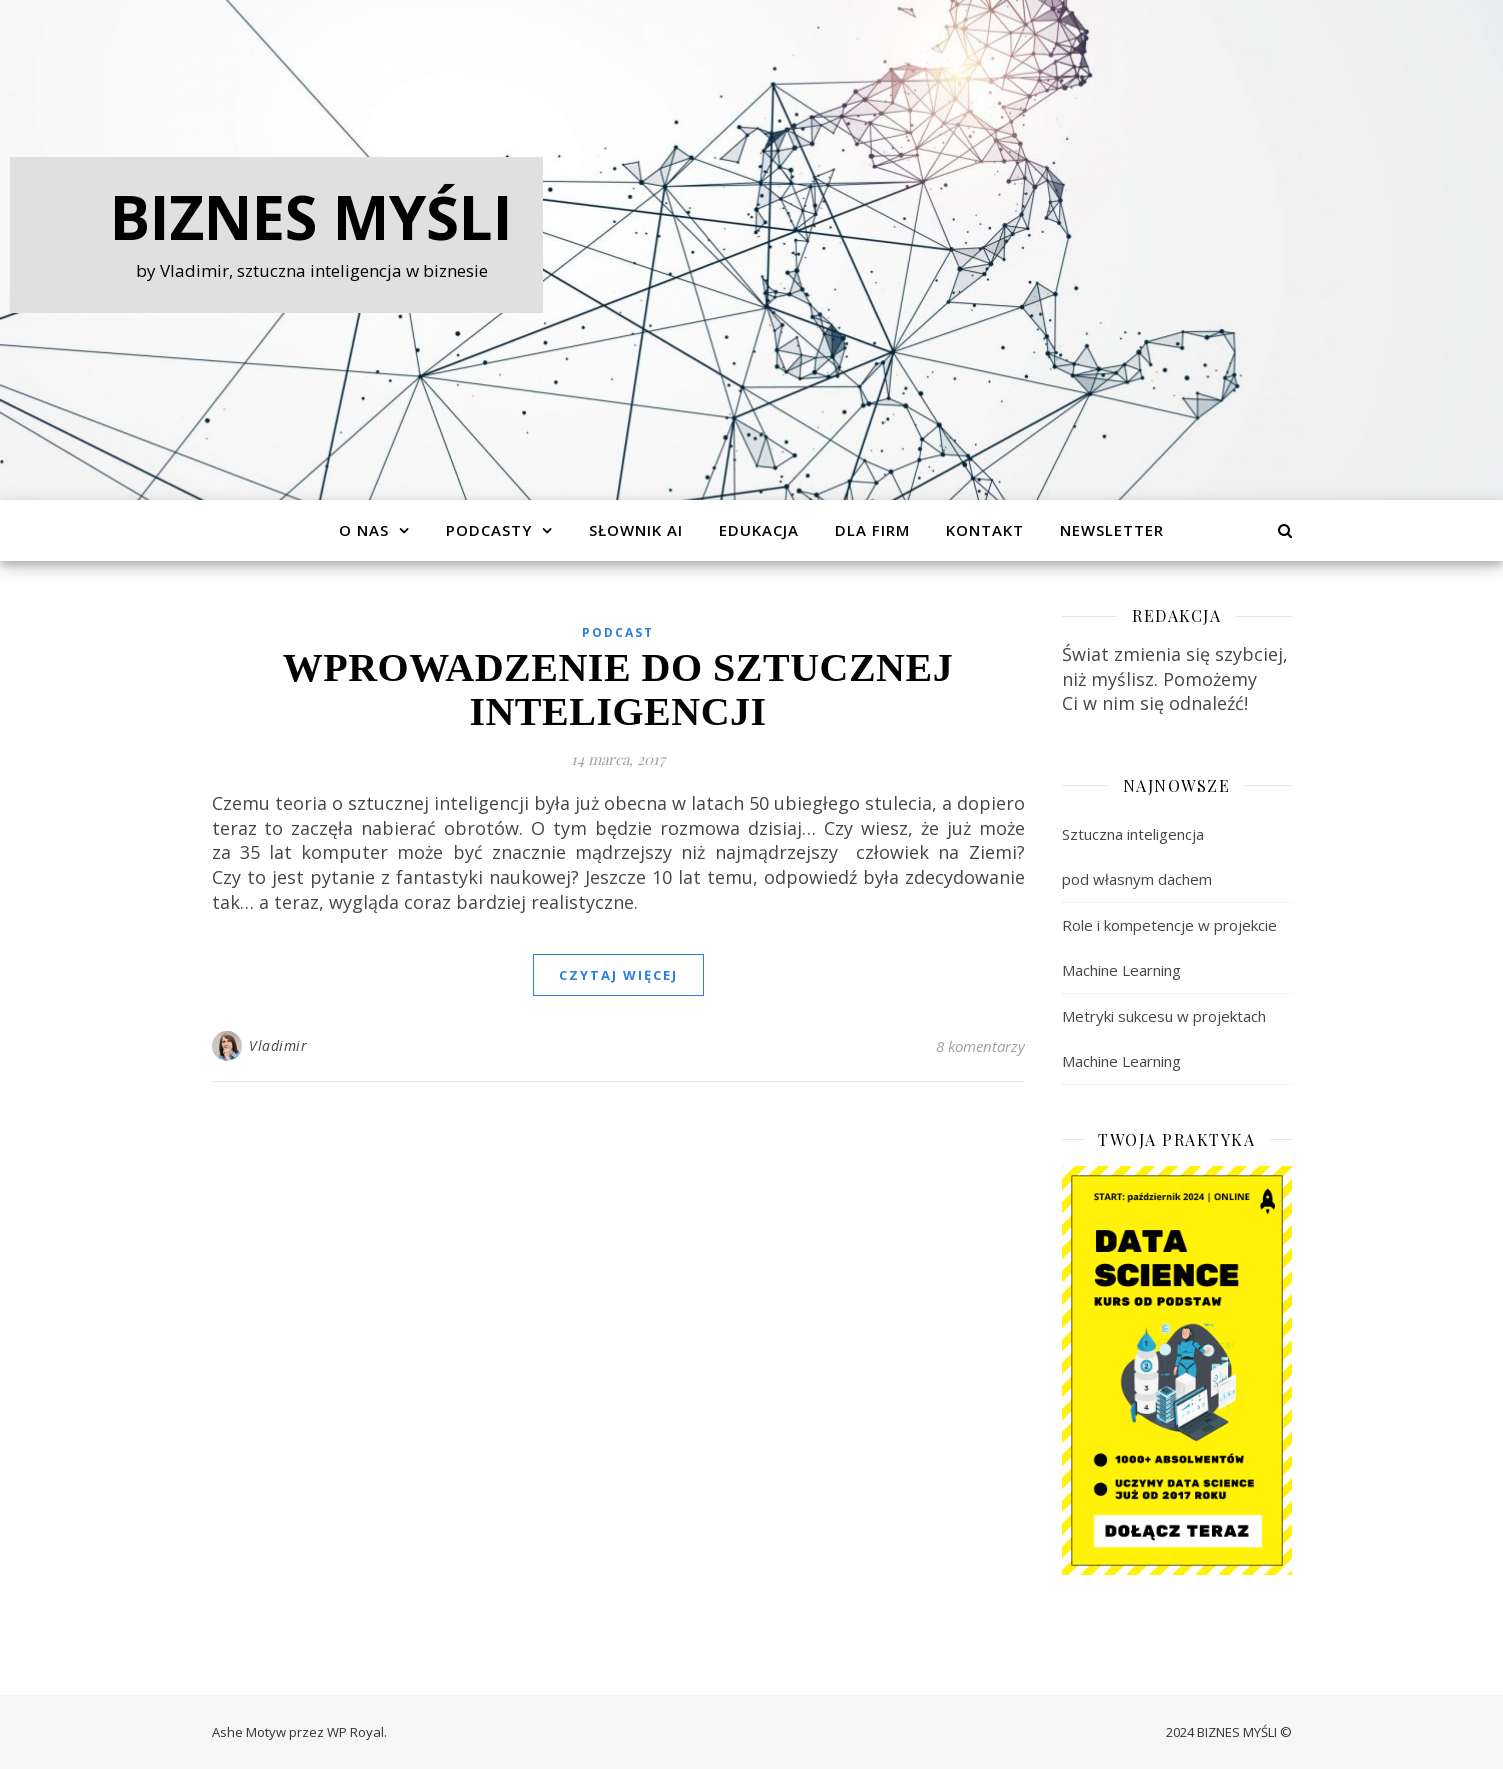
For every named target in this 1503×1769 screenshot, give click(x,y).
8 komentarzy (980, 1046)
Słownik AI (636, 530)
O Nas (364, 530)
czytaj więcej (618, 975)
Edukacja (759, 530)
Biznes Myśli (311, 217)
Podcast (618, 632)
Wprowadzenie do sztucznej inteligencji (618, 689)
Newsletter (1112, 530)
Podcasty (489, 530)
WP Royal (355, 1732)
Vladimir (278, 1045)
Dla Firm (872, 530)
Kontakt (985, 530)
